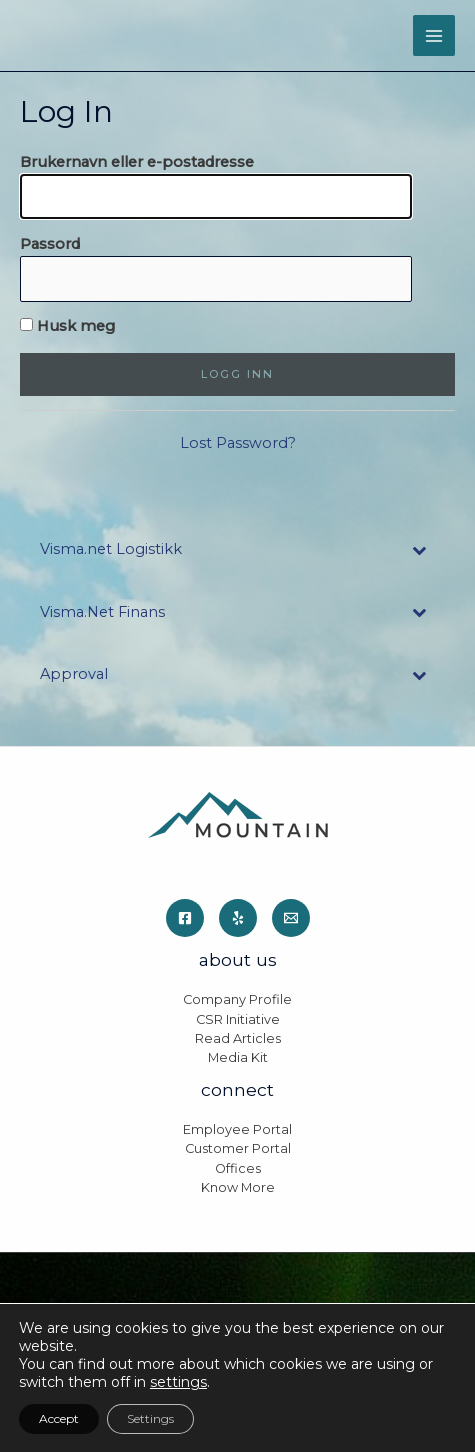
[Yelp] (238, 918)
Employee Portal (237, 1129)
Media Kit (238, 1057)
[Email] (291, 918)
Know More (238, 1187)
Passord (50, 244)
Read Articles (238, 1038)
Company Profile (237, 999)
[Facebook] (185, 918)
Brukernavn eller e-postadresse (137, 162)
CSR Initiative (238, 1019)
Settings (150, 1418)
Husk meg (67, 326)
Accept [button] (59, 1418)
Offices (238, 1168)
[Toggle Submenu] (420, 549)
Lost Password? (238, 443)
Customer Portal (238, 1148)
